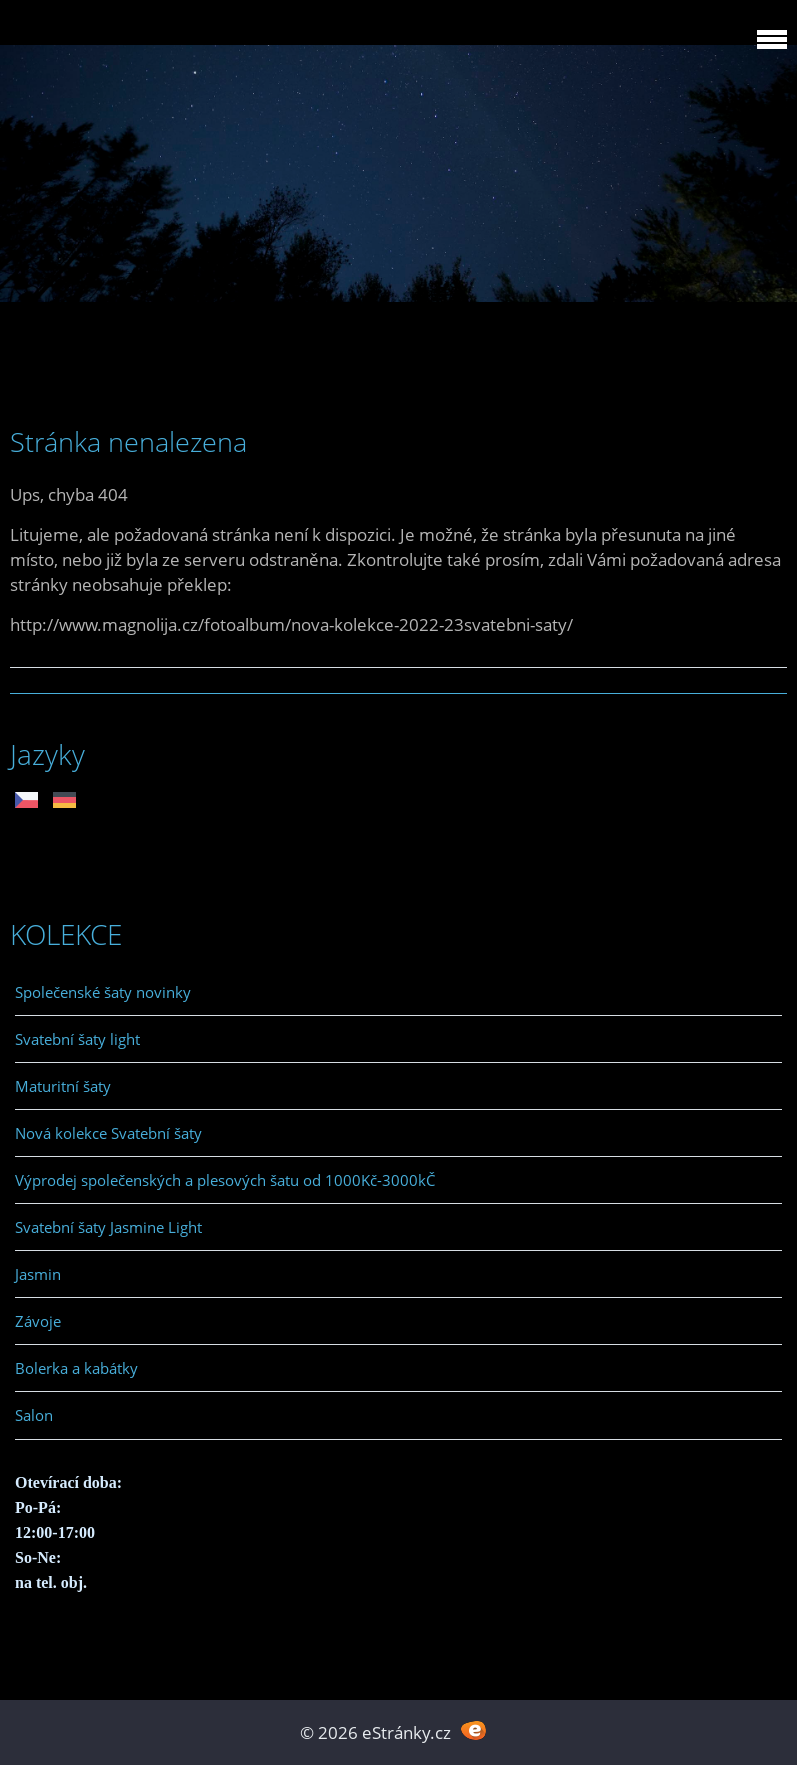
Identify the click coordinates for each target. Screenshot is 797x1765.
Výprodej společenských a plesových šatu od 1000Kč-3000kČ (225, 1180)
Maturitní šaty (63, 1086)
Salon (34, 1415)
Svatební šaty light (77, 1039)
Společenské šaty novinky (103, 992)
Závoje (38, 1321)
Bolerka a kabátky (76, 1368)
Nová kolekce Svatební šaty (108, 1133)
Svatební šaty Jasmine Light (108, 1227)
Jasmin (38, 1274)
